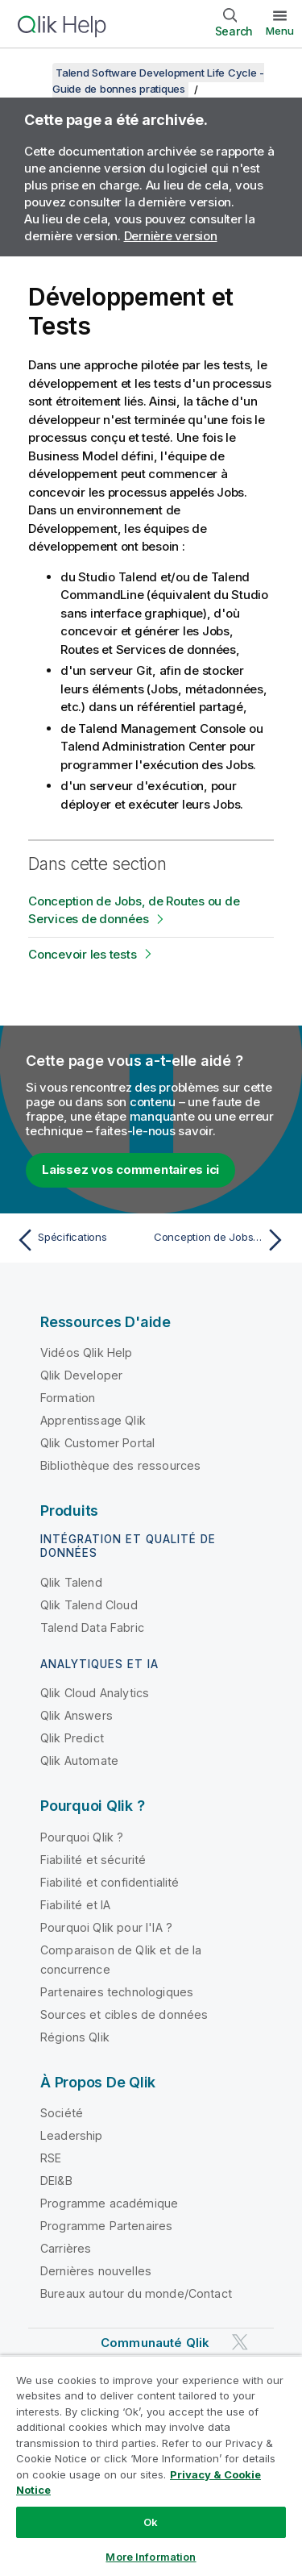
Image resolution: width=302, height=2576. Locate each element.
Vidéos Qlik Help (86, 1352)
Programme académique (109, 2203)
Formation (67, 1398)
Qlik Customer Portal (97, 1443)
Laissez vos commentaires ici (130, 1169)
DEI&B (56, 2180)
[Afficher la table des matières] (32, 72)
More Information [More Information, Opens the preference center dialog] (150, 2556)
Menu (280, 30)
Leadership (71, 2135)
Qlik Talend (71, 1582)
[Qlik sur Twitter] (240, 2342)
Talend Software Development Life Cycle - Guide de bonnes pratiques (158, 80)
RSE (50, 2158)
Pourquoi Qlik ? (81, 1837)
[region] (151, 2465)
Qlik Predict (72, 1738)
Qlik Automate (79, 1760)
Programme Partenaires (106, 2226)
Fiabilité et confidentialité (109, 1882)
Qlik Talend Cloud (89, 1605)
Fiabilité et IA (75, 1905)
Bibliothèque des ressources (120, 1465)
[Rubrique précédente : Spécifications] (80, 1240)
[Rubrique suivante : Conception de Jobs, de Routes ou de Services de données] (222, 1240)
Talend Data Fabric (92, 1627)
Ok (150, 2522)
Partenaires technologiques (116, 1992)
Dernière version (170, 235)
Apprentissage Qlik (93, 1420)
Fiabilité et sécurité (93, 1859)
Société (61, 2113)
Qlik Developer (81, 1375)
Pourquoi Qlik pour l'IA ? (106, 1927)
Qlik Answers (76, 1715)
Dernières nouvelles (95, 2271)
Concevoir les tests (82, 954)
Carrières (65, 2248)
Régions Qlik (75, 2037)
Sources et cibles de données (124, 2014)
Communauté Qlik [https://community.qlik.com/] (155, 2342)
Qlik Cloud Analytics (94, 1693)
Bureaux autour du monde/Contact (136, 2293)
